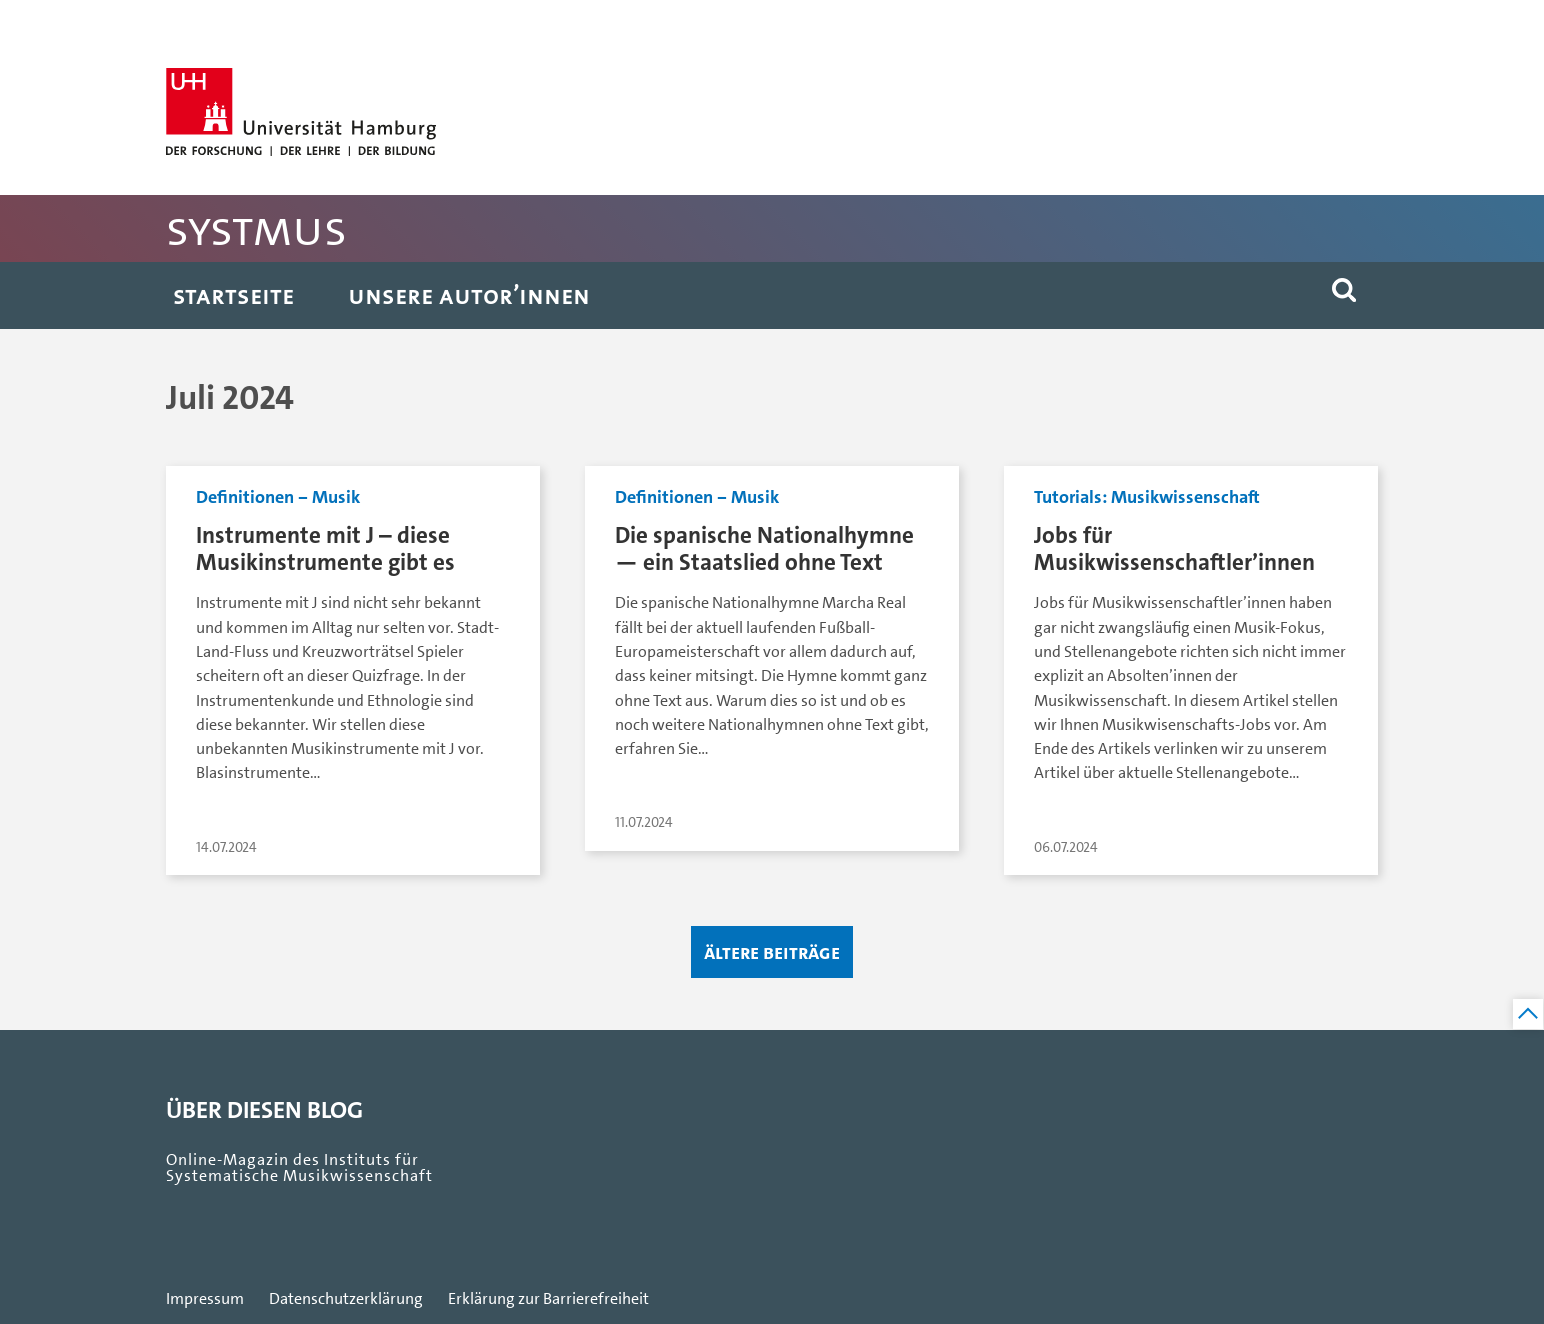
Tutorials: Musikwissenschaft (1147, 497)
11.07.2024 (644, 822)
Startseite (233, 295)
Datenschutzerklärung (346, 1299)
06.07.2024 (1066, 847)
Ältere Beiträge (772, 952)
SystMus (256, 228)
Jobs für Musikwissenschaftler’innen (1174, 549)
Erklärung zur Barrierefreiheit (548, 1299)
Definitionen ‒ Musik (278, 497)
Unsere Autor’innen (469, 295)
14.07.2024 (226, 847)
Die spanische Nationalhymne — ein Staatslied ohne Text (764, 549)
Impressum (205, 1299)
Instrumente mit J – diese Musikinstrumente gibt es (325, 549)
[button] (1344, 295)
